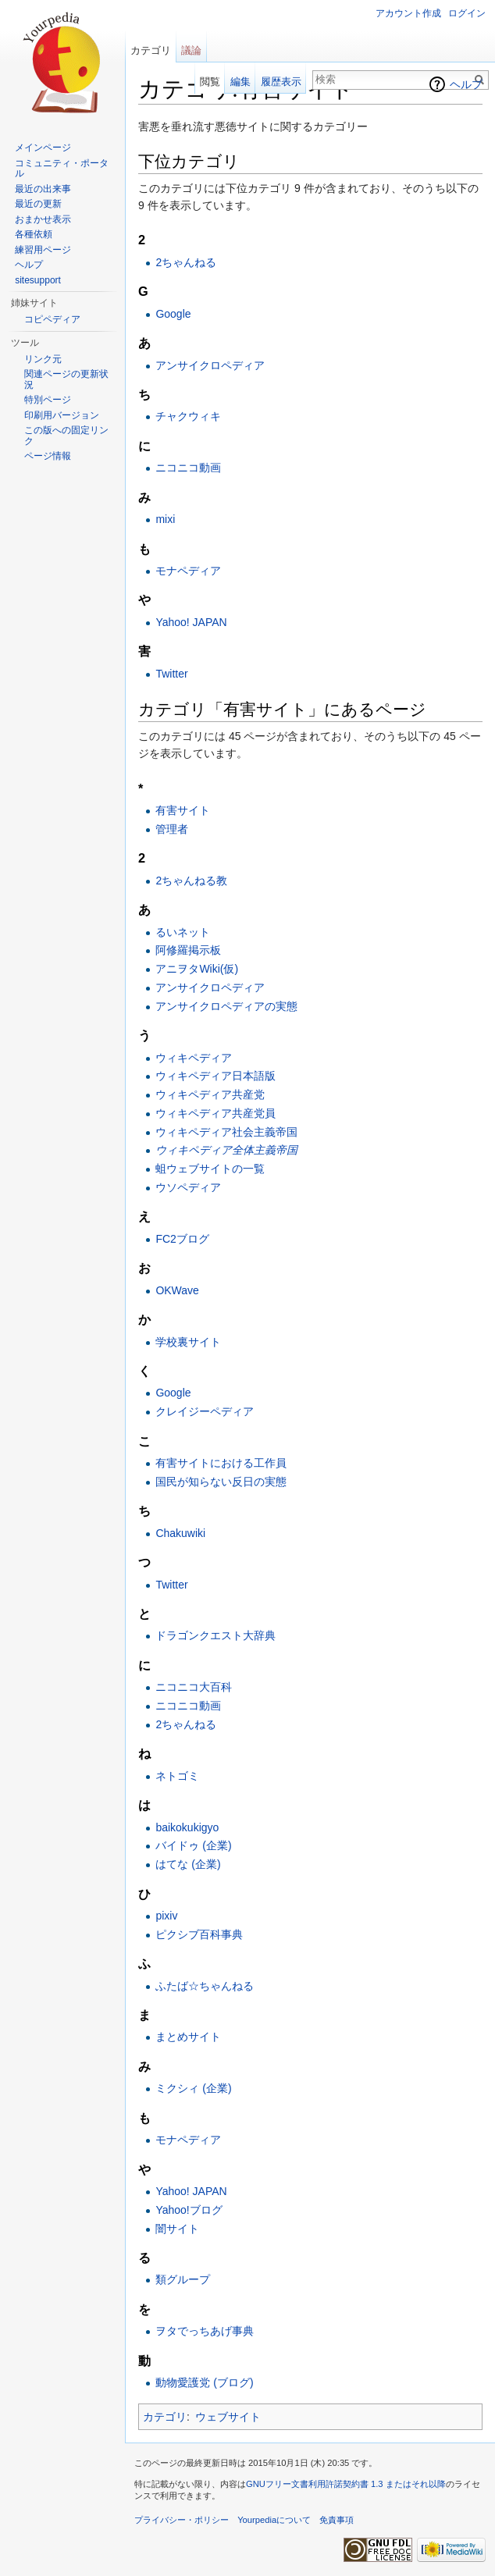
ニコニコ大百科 (193, 1687)
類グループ (182, 2279)
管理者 (171, 829)
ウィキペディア (193, 1057)
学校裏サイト (188, 1342)
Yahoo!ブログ (188, 2210)
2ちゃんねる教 (191, 880)
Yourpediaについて (274, 2519)
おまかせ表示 (43, 219)
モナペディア (188, 570)
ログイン (467, 13)
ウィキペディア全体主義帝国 (226, 1150)
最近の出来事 (43, 188)
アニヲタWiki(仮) (196, 968)
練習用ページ (43, 249)
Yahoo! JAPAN (190, 622)
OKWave (177, 1290)
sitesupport (38, 280)
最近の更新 (38, 203)
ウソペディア (188, 1187)
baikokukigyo (187, 1827)
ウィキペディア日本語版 (215, 1075)
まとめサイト (188, 2036)
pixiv (166, 1915)
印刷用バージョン (61, 415)
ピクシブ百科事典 (199, 1934)
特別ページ (47, 399)
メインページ (43, 147)
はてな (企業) (187, 1864)
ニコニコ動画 (188, 467)
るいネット (182, 932)
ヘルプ (466, 84)
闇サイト (177, 2228)
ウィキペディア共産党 (210, 1094)
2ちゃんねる (185, 262)
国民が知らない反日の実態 (221, 1481)
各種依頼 (33, 234)
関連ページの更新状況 (66, 379)
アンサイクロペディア (210, 365)
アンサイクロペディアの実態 (226, 1006)
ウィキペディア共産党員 (215, 1113)
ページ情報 (47, 455)
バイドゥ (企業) (193, 1845)
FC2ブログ (181, 1239)
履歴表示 (281, 81)
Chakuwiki (180, 1533)
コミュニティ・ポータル (62, 169)
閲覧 (210, 81)
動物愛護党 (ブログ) (204, 2382)
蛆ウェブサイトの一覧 (210, 1168)
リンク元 (43, 359)
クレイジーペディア (204, 1411)
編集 (240, 81)
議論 (191, 50)
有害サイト (182, 810)
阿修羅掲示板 (188, 950)
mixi (165, 519)
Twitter (171, 673)
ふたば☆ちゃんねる (204, 1986)
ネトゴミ (177, 1776)
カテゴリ (165, 2417)
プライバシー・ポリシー (181, 2519)
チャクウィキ (188, 416)
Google (173, 314)
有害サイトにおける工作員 (221, 1463)
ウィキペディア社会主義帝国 (226, 1132)
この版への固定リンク (66, 436)
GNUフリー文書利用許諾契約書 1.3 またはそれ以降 (346, 2484)
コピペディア (52, 319)
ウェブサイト (228, 2417)
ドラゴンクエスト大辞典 (215, 1635)
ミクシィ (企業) (193, 2088)
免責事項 (336, 2519)
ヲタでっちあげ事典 (204, 2331)
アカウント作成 (408, 13)
